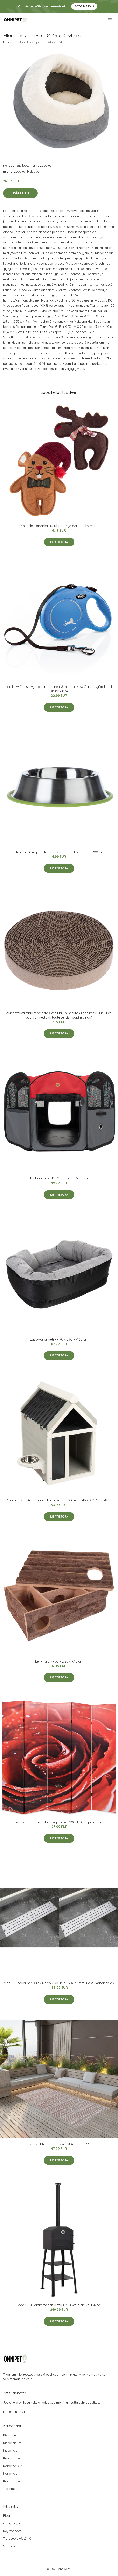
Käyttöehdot (12, 2531)
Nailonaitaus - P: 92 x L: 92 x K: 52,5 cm (59, 1178)
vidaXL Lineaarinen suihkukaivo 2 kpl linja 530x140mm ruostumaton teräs (59, 1983)
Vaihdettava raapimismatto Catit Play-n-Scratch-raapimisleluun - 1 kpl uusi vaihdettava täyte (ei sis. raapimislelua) (59, 1015)
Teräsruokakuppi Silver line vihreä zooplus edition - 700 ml (59, 852)
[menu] (110, 20)
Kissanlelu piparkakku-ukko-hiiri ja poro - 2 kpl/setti (59, 526)
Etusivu (8, 42)
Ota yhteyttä (12, 2523)
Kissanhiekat (12, 2443)
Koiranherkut (12, 2466)
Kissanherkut (12, 2435)
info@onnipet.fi (14, 2412)
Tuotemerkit (30, 165)
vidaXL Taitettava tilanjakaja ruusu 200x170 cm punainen (59, 1822)
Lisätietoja (20, 193)
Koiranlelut (10, 2473)
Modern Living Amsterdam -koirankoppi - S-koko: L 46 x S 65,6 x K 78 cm (59, 1500)
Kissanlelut (10, 2450)
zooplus (45, 165)
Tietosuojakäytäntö (17, 2538)
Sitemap (9, 2546)
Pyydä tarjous (84, 6)
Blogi (7, 2516)
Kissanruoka (12, 2458)
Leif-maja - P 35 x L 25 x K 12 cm (59, 1661)
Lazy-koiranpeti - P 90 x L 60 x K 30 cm (59, 1339)
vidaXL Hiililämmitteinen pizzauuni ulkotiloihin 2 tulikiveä (59, 2305)
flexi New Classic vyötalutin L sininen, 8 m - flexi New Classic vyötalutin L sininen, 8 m (59, 689)
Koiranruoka (12, 2481)
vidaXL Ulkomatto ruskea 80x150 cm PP (59, 2144)
